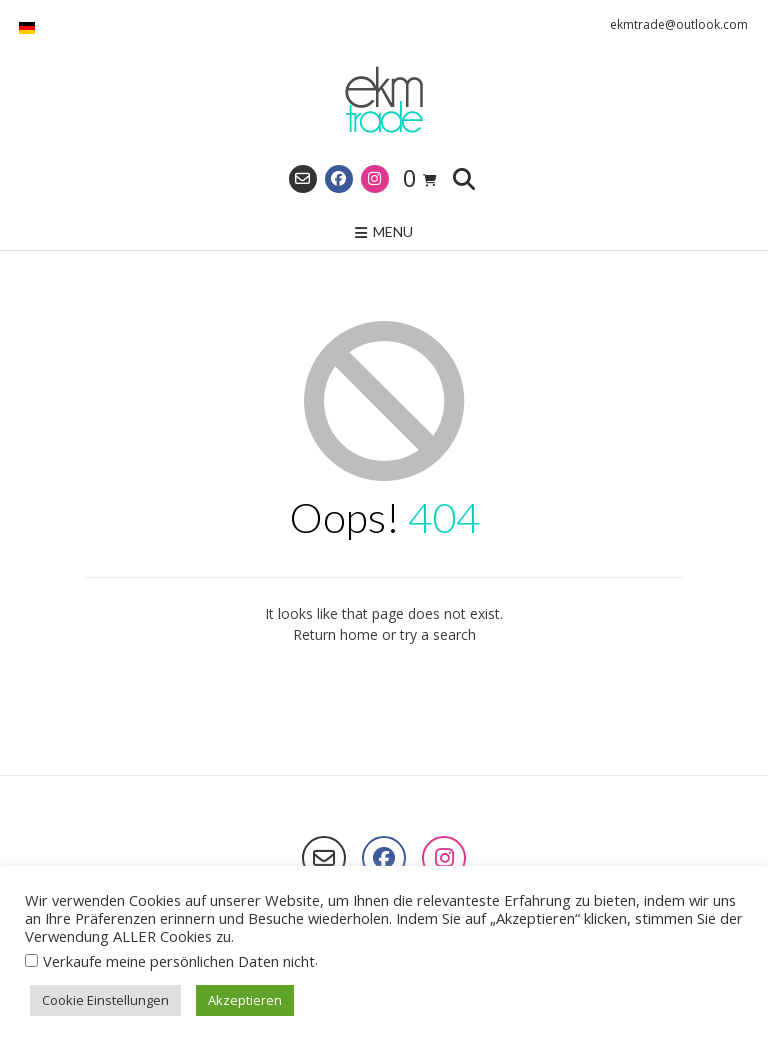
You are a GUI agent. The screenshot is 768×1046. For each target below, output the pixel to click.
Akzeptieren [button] (245, 1000)
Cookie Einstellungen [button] (105, 1000)
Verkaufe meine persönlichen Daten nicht (179, 961)
